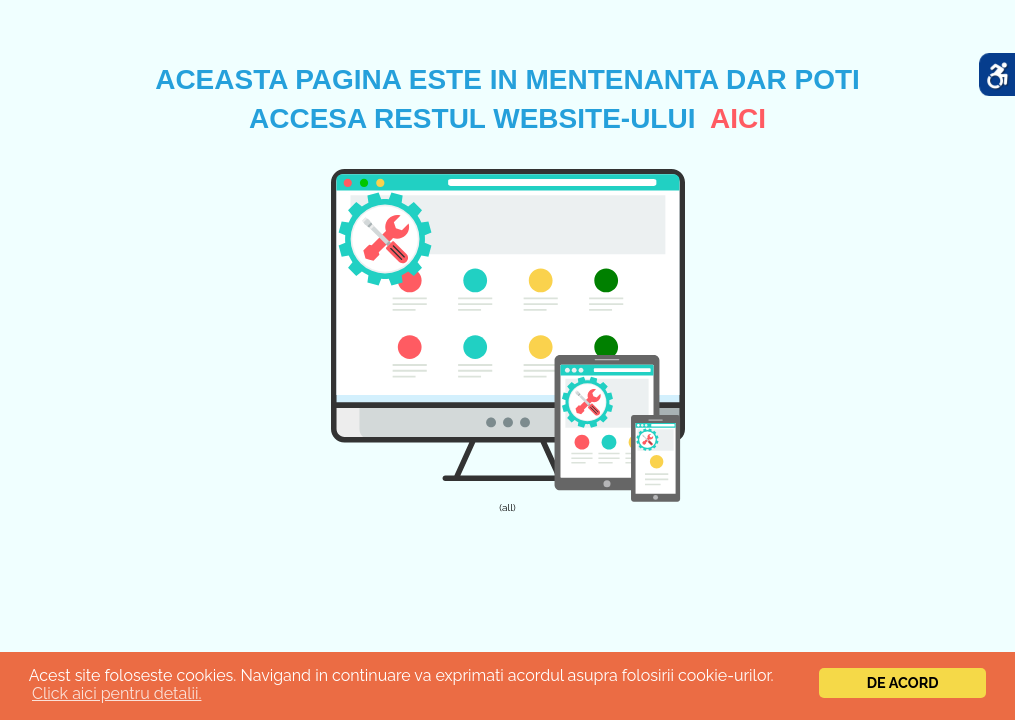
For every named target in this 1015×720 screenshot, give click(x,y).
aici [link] (738, 118)
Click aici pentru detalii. (117, 693)
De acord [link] (903, 682)
